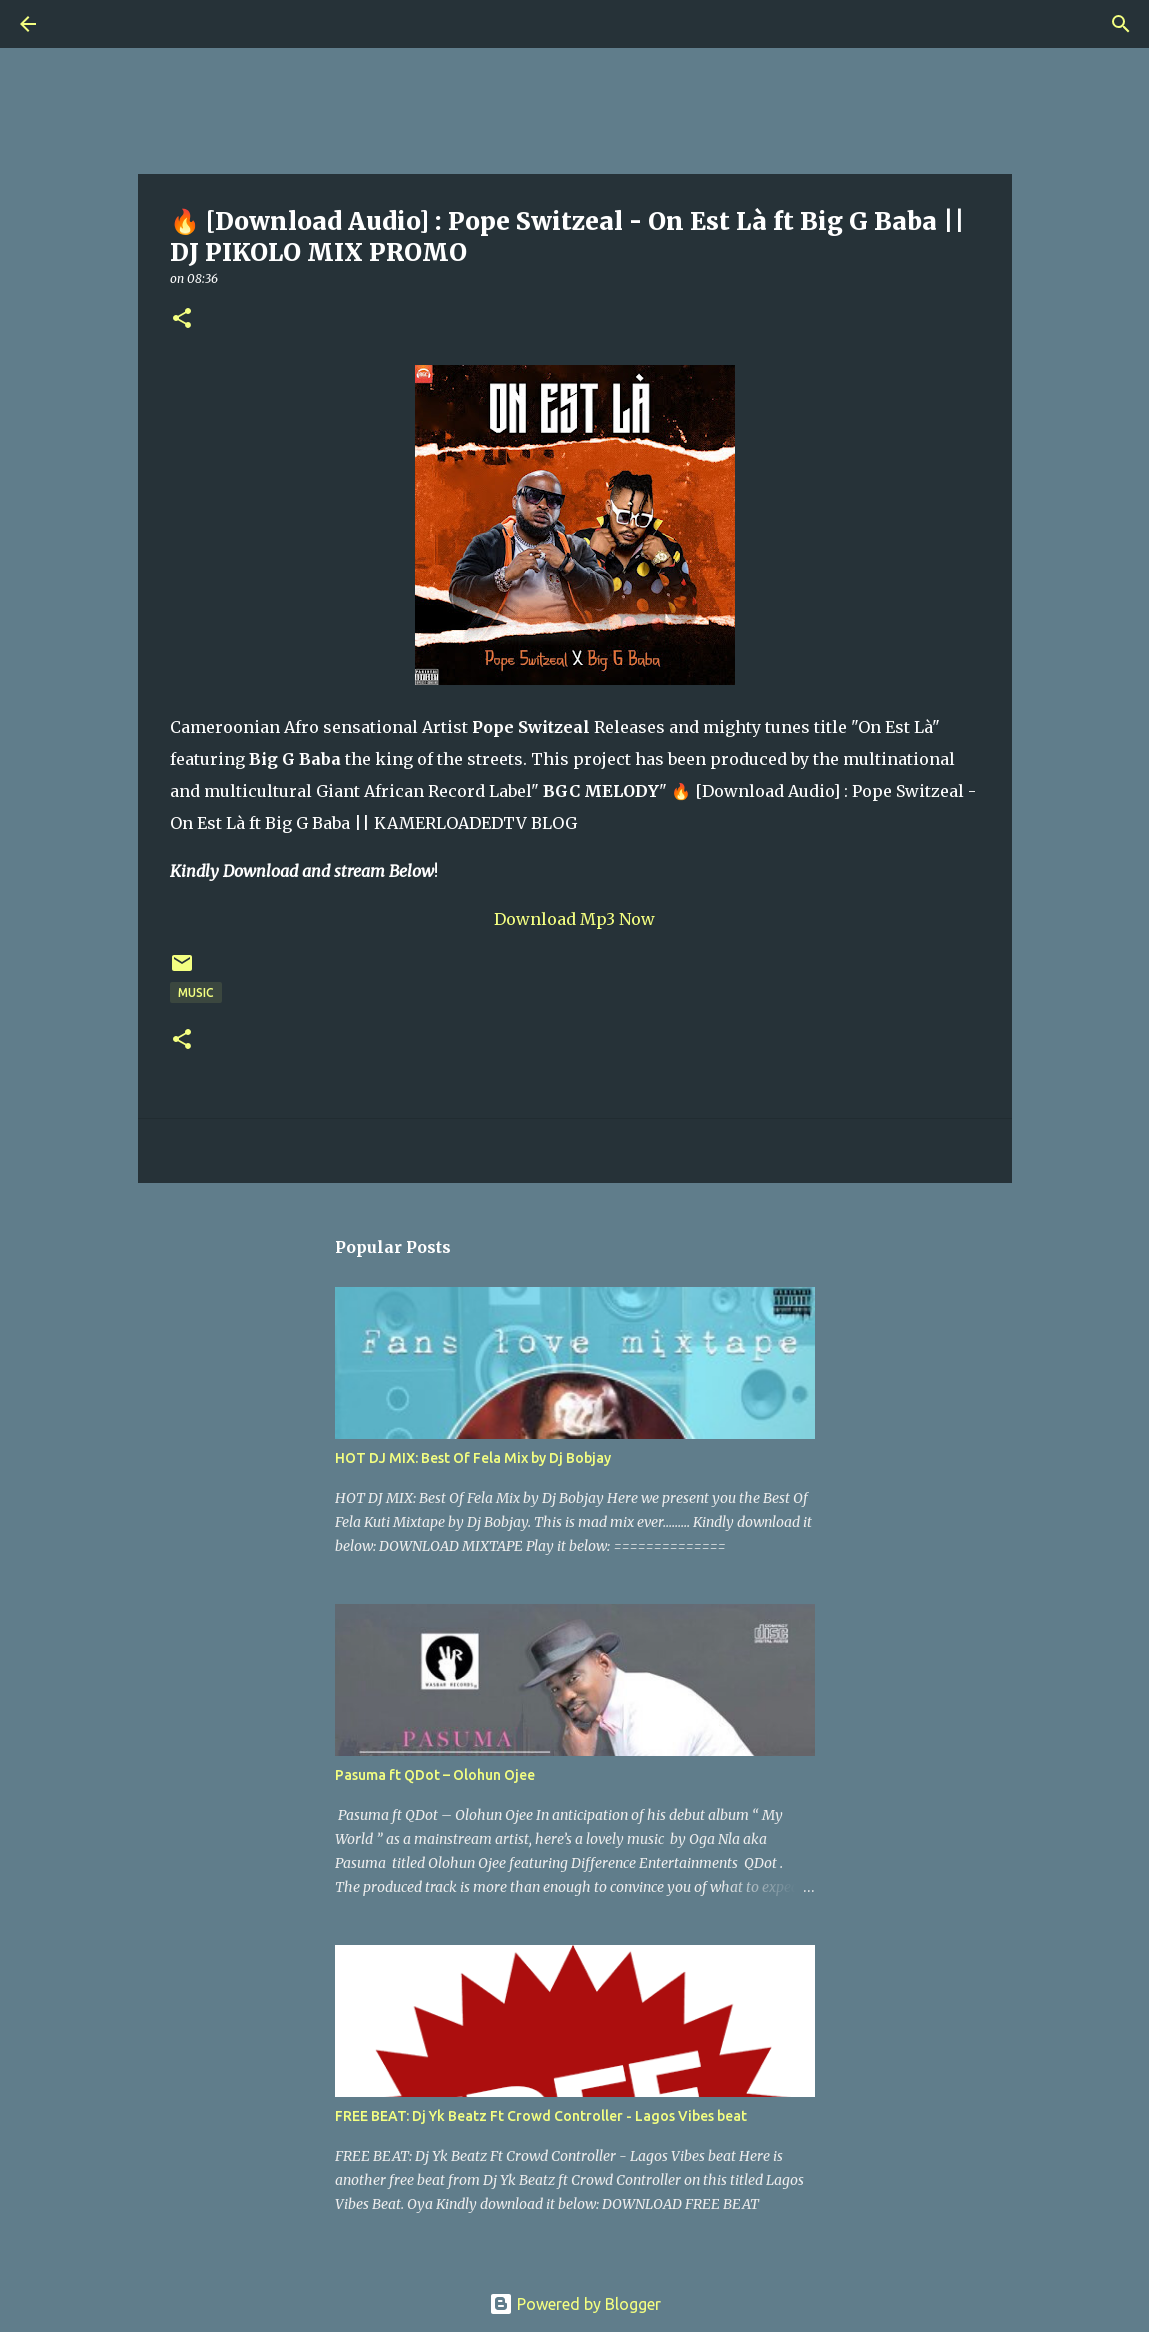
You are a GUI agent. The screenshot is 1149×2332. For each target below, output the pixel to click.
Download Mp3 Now (574, 919)
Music (196, 992)
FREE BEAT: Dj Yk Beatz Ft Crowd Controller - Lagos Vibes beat (541, 2116)
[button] (182, 319)
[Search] (84, 24)
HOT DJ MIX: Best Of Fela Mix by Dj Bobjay (473, 1458)
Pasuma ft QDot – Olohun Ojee (435, 1775)
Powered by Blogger (575, 2304)
